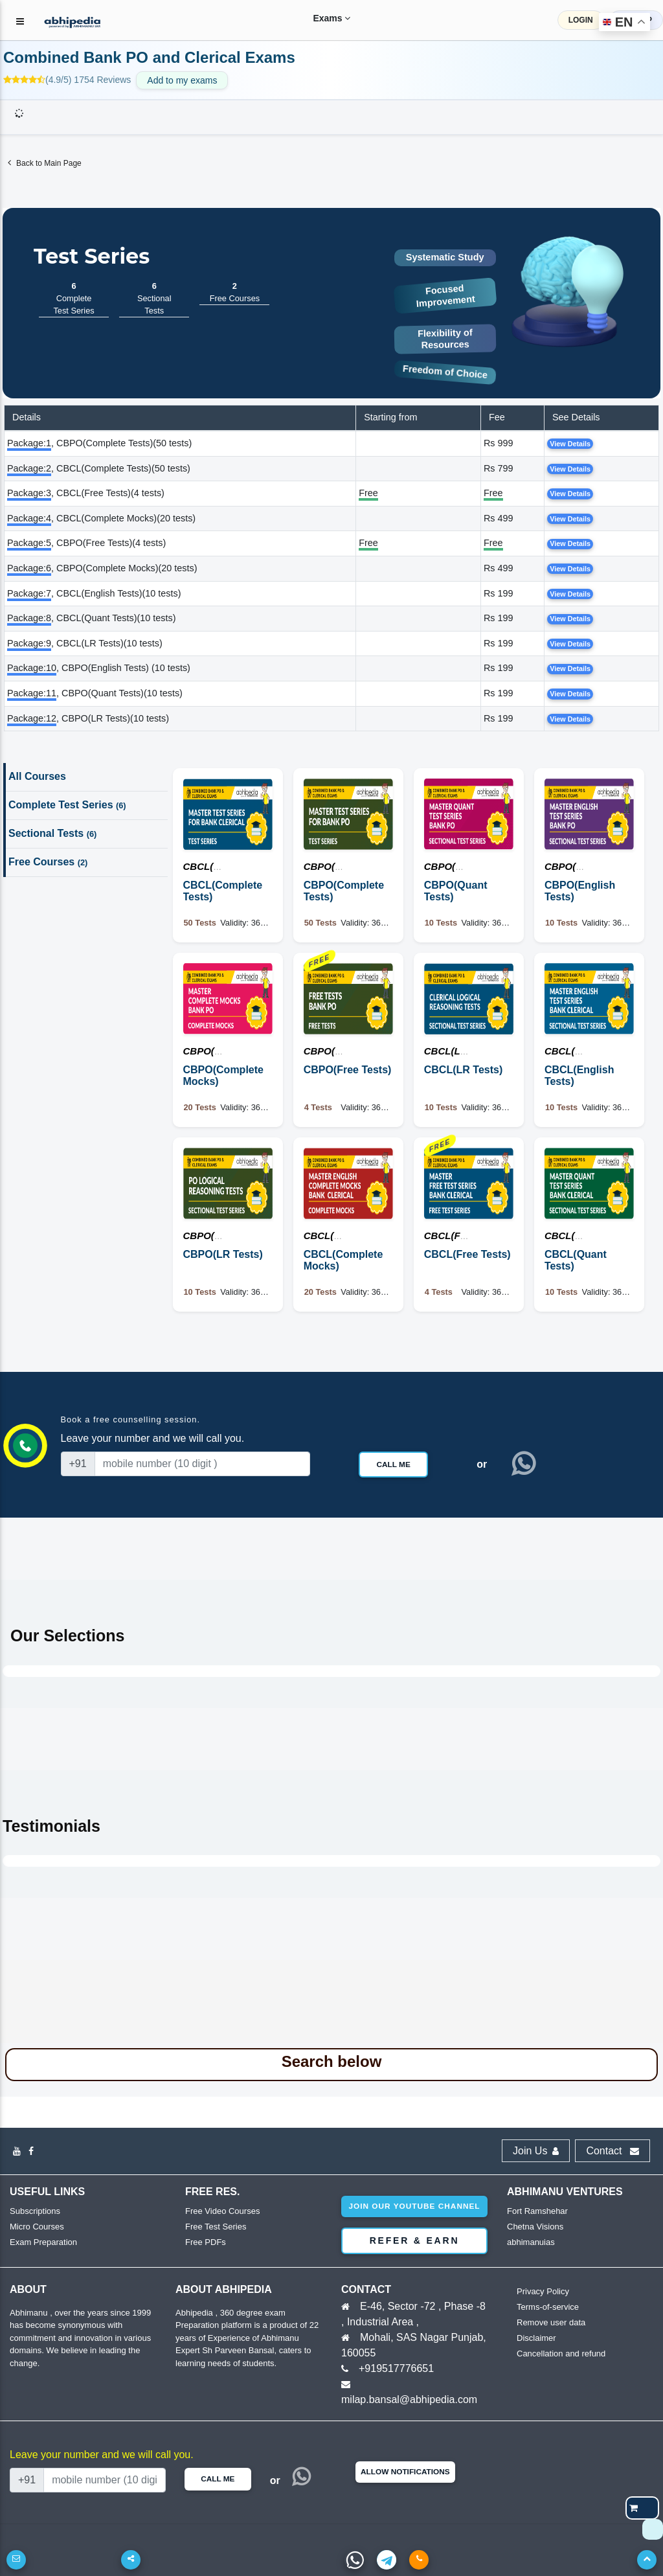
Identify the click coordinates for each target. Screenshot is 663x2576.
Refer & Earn (415, 2240)
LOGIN (580, 20)
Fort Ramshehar (537, 2211)
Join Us (536, 2150)
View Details (570, 444)
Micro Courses (37, 2226)
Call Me (393, 1464)
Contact (612, 2150)
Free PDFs (205, 2242)
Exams (322, 18)
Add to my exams (182, 80)
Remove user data (551, 2322)
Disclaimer (536, 2338)
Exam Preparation (43, 2242)
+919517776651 (396, 2368)
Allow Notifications (405, 2471)
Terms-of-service (548, 2307)
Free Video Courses (222, 2211)
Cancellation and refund (561, 2353)
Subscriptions (35, 2211)
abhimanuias (531, 2242)
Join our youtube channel (414, 2206)
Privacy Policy (543, 2291)
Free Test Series (215, 2226)
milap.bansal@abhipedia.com (409, 2399)
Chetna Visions (535, 2226)
